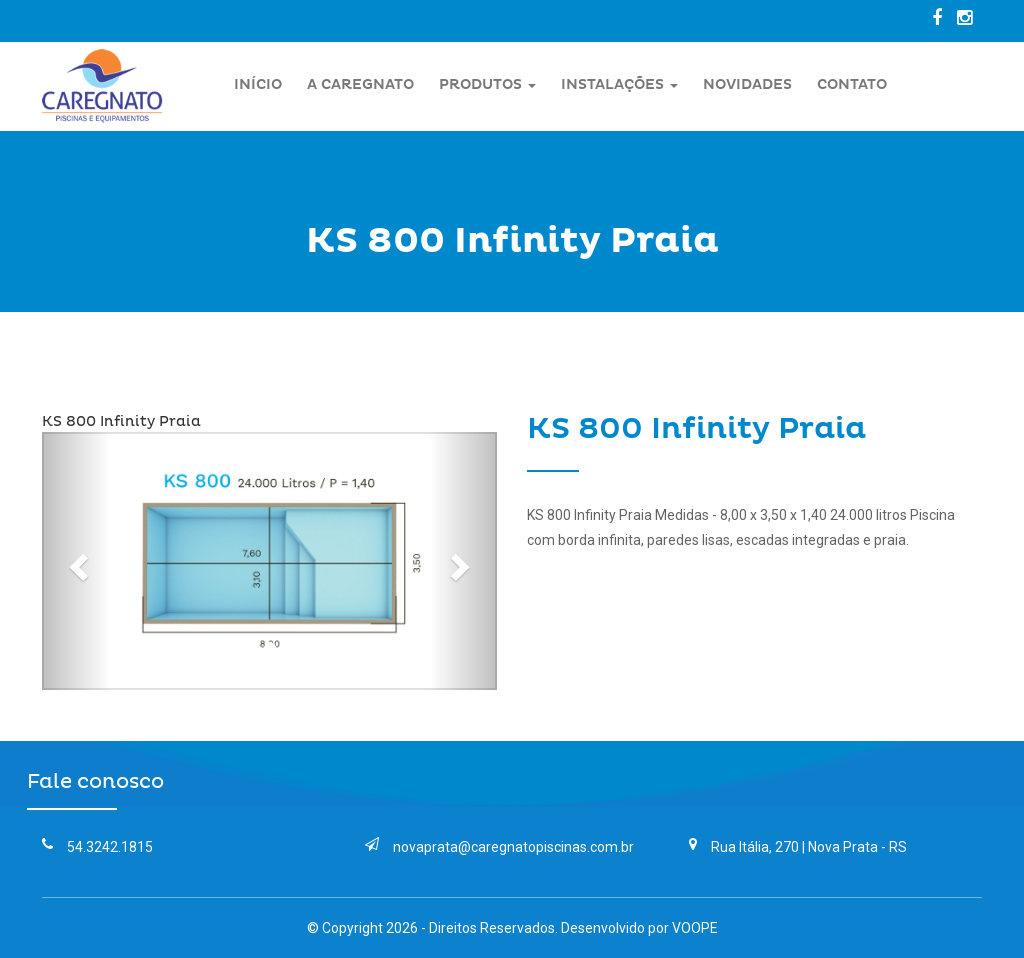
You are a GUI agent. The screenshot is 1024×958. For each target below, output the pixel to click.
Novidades (747, 84)
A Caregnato (360, 84)
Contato (852, 84)
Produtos (487, 84)
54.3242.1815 (97, 847)
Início (258, 84)
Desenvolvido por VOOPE (639, 928)
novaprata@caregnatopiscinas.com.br (499, 847)
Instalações (619, 84)
